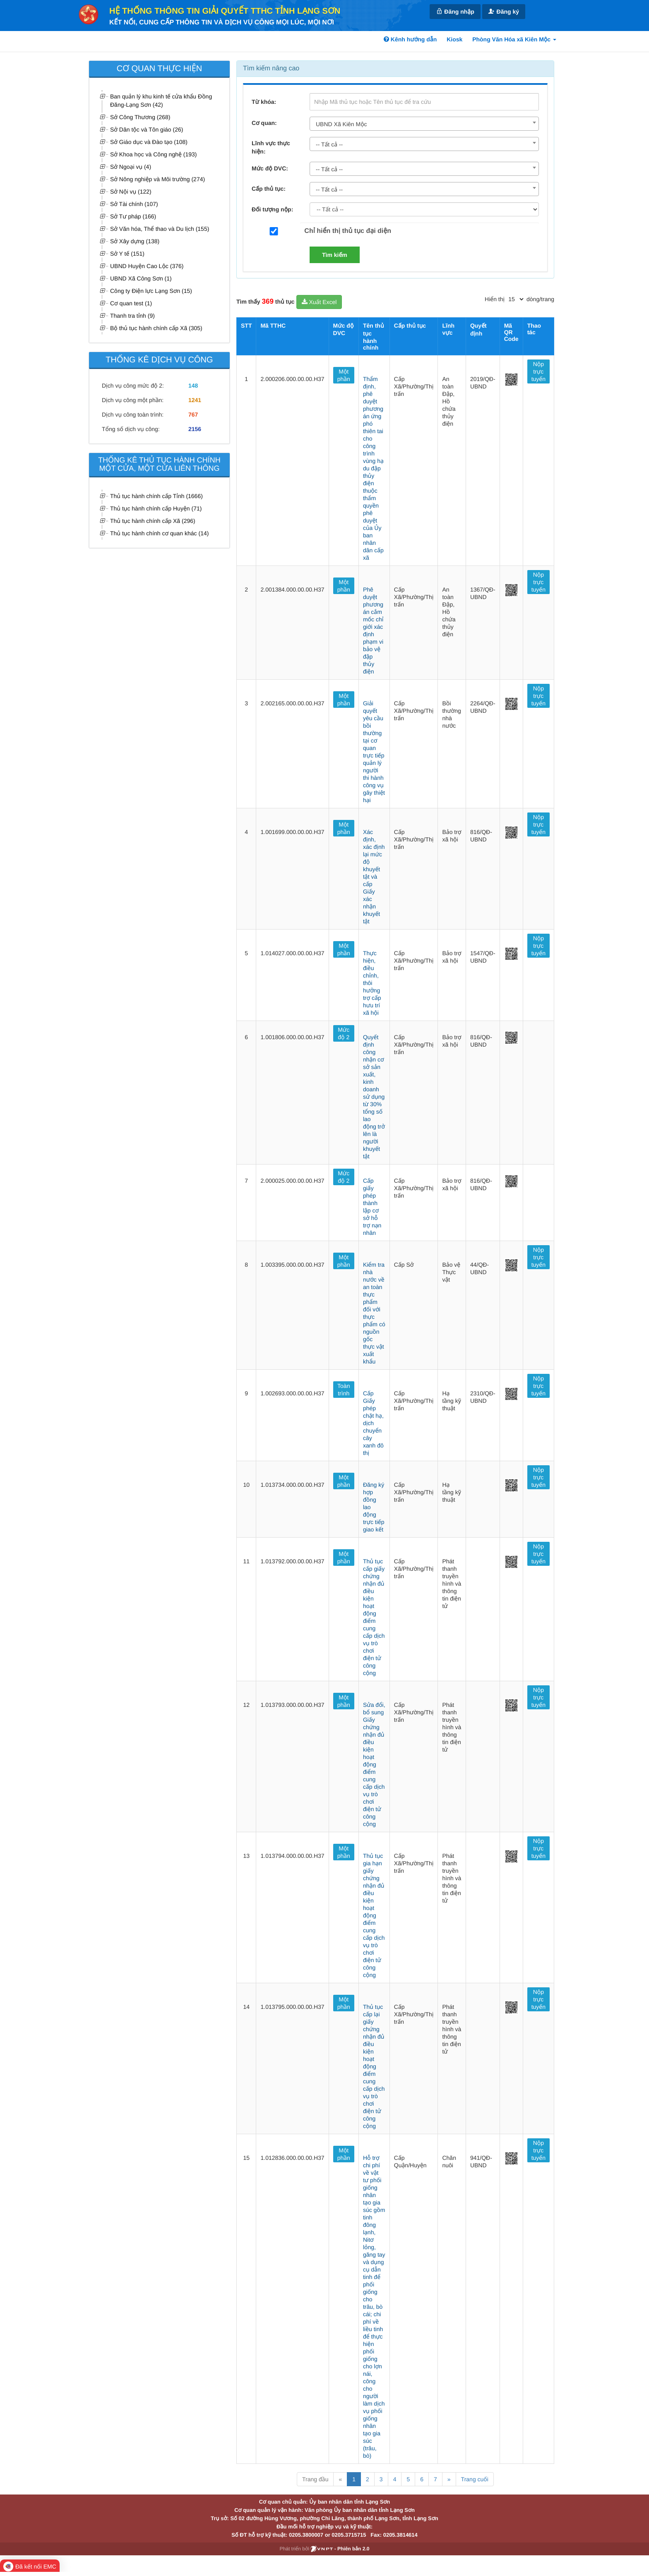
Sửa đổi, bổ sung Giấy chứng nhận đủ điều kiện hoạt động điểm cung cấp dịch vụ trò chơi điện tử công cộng (374, 1764)
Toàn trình (343, 1390)
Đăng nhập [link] (455, 11)
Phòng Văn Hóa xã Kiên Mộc (514, 39)
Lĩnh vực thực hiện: (271, 147)
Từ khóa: (264, 101)
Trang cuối (474, 2479)
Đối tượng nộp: (272, 209)
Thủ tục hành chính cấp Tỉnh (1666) (156, 496)
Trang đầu (315, 2479)
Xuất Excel (319, 302)
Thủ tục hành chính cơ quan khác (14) (159, 533)
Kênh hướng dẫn (410, 39)
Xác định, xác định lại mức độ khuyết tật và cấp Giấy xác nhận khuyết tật (374, 877)
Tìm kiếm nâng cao (271, 68)
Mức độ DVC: (270, 168)
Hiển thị (495, 299)
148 (193, 385)
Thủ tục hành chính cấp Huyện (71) (156, 508)
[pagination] (516, 299)
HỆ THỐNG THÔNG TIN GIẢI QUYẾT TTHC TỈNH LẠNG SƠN (224, 11)
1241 (194, 400)
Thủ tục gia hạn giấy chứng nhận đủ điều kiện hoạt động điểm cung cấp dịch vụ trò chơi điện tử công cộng (374, 1915)
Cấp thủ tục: (269, 188)
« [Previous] (340, 2479)
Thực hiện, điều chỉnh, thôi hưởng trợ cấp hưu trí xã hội (372, 983)
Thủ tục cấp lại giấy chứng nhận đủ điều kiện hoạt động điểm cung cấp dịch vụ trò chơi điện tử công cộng (374, 2066)
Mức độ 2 (343, 1033)
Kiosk (454, 39)
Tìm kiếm (334, 255)
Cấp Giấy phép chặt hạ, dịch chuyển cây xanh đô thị (373, 1423)
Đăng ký (503, 11)
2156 (194, 429)
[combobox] (424, 124)
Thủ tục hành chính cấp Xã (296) (152, 521)
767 (193, 414)
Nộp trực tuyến (538, 371)
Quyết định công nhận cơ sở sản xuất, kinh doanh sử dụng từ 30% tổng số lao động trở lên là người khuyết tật (374, 1097)
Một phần (343, 375)
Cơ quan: (264, 123)
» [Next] (449, 2479)
